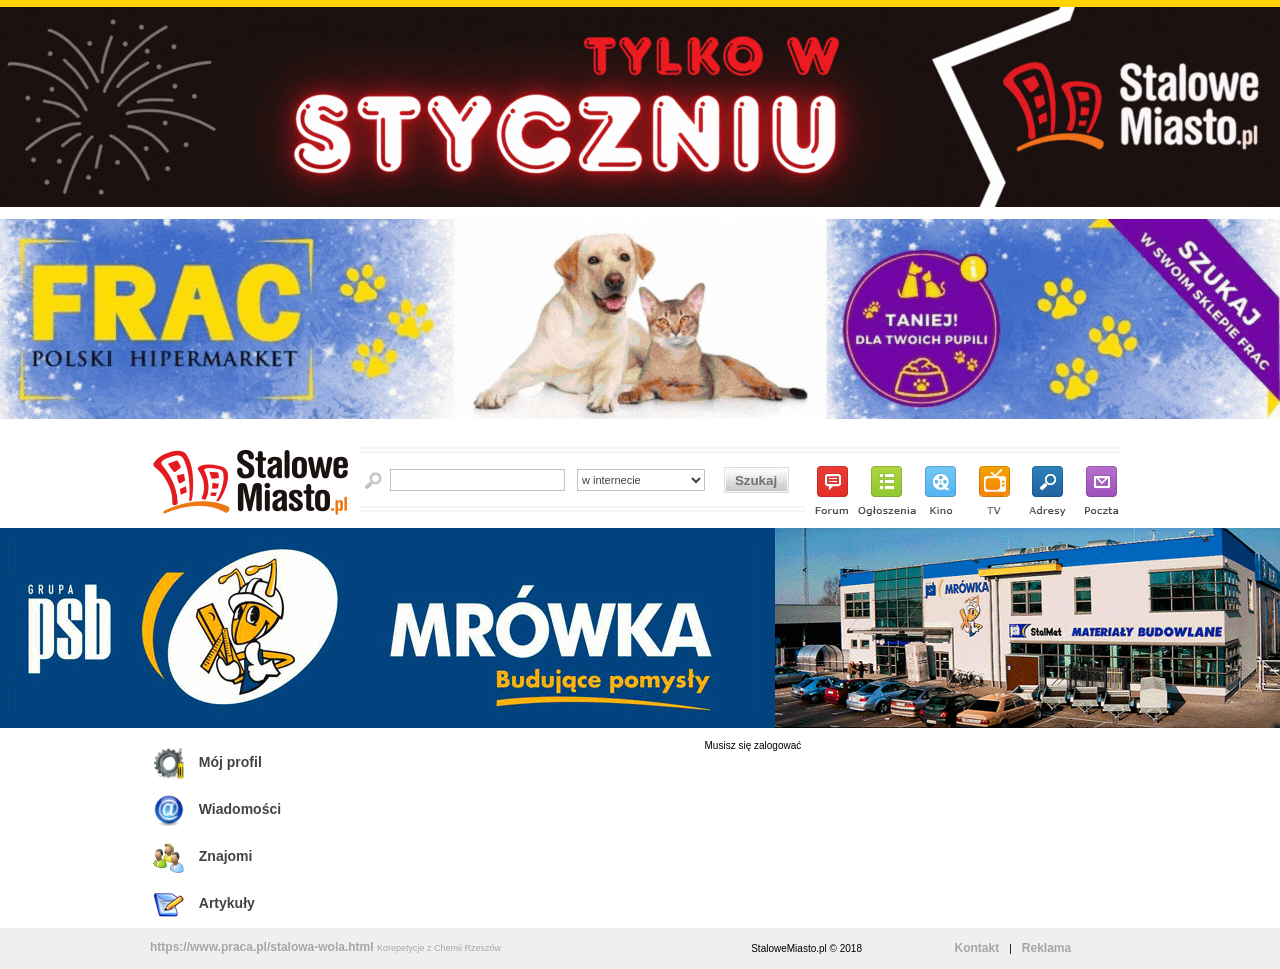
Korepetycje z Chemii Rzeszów (439, 948)
